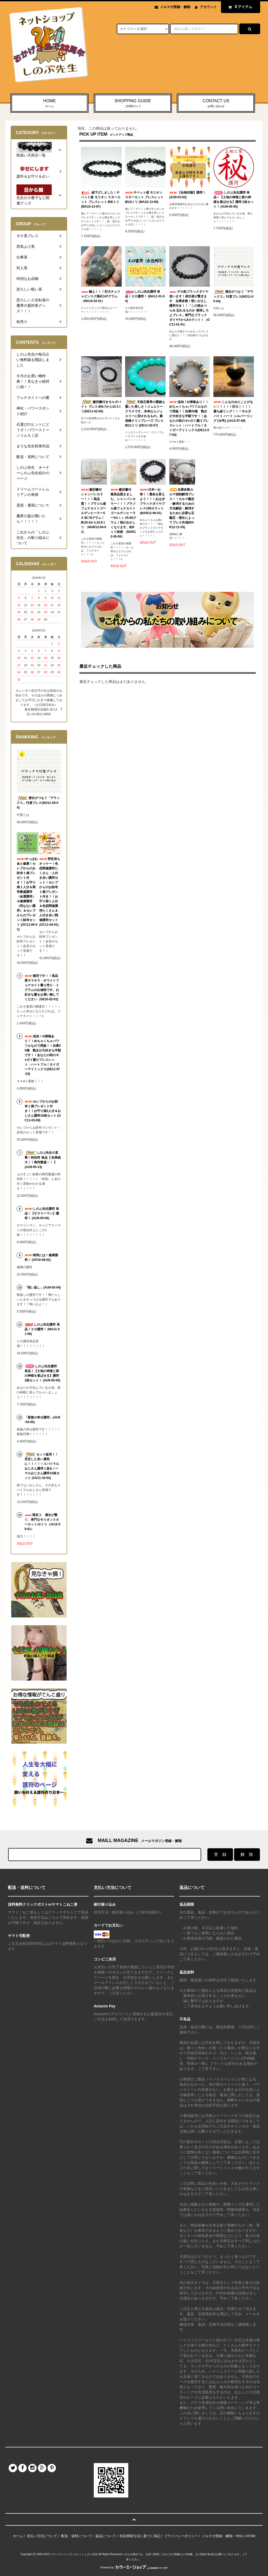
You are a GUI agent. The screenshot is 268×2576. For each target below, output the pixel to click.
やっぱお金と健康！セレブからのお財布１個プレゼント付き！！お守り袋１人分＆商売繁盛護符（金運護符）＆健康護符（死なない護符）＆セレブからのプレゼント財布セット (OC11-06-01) (27, 894)
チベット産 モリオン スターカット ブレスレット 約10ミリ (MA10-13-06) (144, 197)
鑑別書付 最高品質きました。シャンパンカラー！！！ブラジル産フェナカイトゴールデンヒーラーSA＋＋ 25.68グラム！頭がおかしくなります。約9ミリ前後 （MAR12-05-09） (123, 513)
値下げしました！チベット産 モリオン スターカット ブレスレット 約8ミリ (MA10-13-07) (100, 199)
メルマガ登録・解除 (175, 7)
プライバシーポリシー (181, 2536)
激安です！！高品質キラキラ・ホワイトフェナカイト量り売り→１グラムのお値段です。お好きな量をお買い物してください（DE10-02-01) (42, 987)
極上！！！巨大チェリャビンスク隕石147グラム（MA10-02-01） (100, 296)
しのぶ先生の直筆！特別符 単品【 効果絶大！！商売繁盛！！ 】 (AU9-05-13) (43, 1160)
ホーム (18, 2536)
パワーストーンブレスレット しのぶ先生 (74, 2554)
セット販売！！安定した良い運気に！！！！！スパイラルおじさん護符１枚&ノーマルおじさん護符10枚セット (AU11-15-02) (42, 1466)
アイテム (239, 6)
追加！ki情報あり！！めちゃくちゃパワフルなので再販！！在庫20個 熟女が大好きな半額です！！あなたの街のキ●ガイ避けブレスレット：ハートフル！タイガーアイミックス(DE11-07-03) (189, 418)
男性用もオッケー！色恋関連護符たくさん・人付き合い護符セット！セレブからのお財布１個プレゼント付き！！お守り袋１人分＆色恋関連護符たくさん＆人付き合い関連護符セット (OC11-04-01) (49, 891)
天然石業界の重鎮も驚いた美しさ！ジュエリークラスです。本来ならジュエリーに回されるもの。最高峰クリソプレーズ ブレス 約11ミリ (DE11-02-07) (145, 413)
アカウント (208, 7)
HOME (49, 104)
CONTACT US (216, 104)
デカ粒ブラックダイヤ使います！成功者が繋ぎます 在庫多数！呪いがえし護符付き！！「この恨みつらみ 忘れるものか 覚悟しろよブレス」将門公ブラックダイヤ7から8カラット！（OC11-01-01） (189, 308)
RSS (239, 2536)
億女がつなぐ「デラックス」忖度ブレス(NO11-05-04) (233, 296)
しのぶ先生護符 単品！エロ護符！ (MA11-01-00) (145, 296)
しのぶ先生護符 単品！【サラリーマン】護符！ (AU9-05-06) (42, 1213)
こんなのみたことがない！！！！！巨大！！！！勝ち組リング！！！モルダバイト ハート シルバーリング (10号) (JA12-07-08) (233, 411)
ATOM (250, 2536)
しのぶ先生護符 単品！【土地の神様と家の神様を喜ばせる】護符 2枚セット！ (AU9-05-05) (233, 199)
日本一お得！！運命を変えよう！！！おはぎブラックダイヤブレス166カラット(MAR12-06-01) (152, 501)
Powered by (134, 2567)
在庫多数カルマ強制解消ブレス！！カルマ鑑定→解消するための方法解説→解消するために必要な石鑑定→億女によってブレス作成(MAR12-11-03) (181, 508)
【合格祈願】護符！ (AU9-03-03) (187, 195)
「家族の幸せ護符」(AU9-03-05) (42, 1420)
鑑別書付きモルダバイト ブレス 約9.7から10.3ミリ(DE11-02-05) (101, 406)
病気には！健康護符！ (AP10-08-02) (41, 1257)
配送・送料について (76, 2536)
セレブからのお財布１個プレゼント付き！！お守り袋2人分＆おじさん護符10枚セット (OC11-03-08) (43, 1111)
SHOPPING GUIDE (133, 104)
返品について (105, 2536)
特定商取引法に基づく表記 (140, 2536)
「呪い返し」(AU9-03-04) (43, 1287)
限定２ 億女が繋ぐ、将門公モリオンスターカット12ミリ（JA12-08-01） (42, 1522)
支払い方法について (42, 2536)
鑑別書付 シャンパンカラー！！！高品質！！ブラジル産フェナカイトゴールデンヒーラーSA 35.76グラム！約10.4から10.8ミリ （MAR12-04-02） (93, 511)
